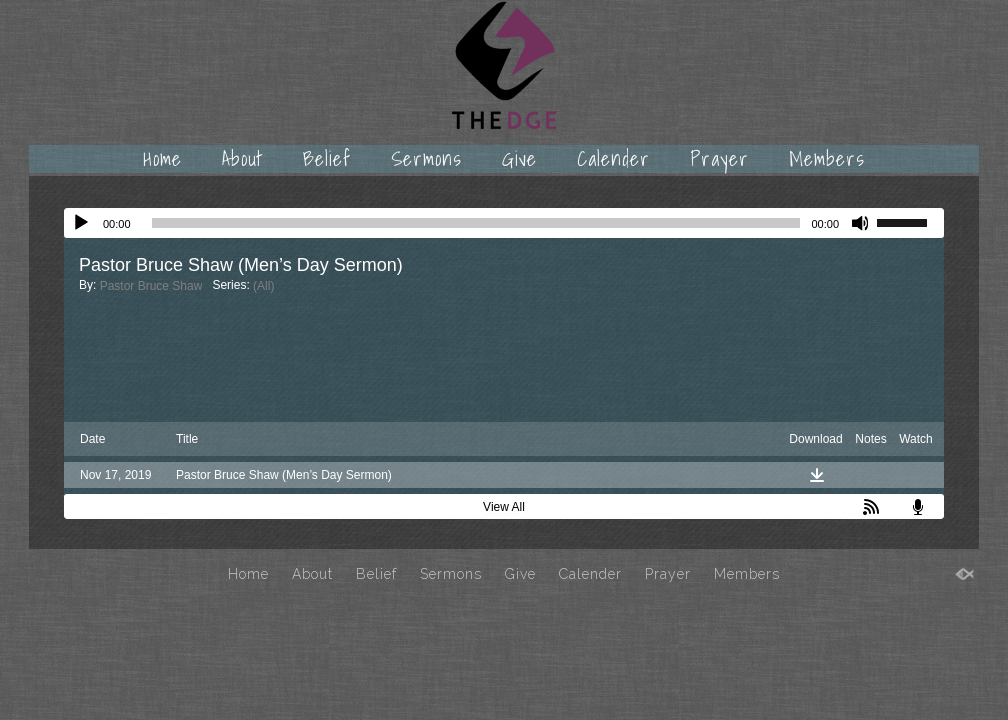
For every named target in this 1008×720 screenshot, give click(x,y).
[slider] (476, 223)
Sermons (426, 159)
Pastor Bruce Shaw (151, 286)
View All (504, 507)
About (242, 159)
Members (827, 159)
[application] (504, 223)
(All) (263, 286)
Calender (613, 159)
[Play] (81, 223)
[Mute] (861, 223)
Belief (327, 159)
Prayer (719, 159)
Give (519, 159)
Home (162, 159)
